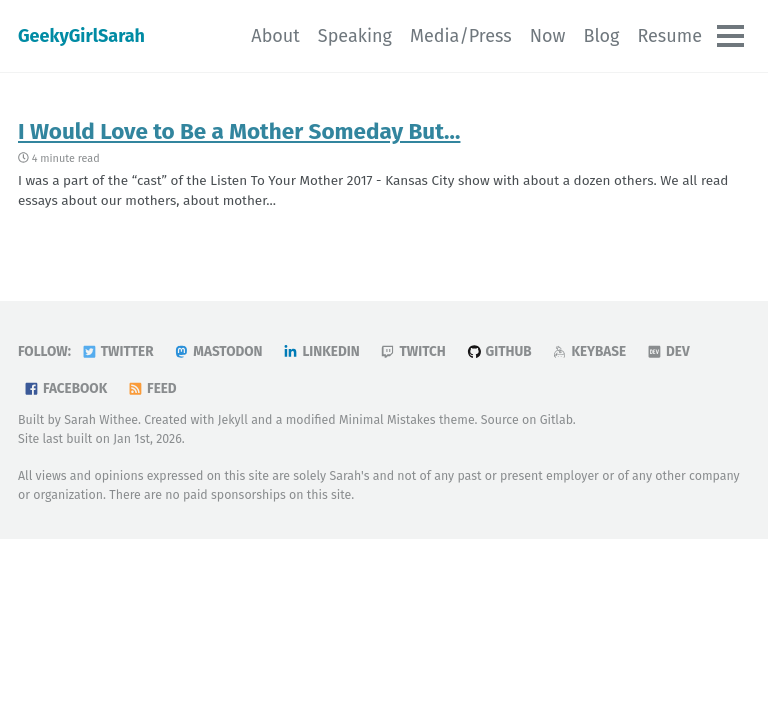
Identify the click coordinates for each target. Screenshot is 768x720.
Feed (152, 388)
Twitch (412, 351)
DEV (668, 351)
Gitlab (556, 419)
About (275, 36)
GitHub (499, 351)
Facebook (65, 388)
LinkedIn (320, 351)
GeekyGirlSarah (81, 36)
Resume (669, 36)
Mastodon (217, 351)
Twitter (117, 351)
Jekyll (233, 419)
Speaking (355, 36)
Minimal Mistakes (387, 419)
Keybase (588, 351)
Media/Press (461, 36)
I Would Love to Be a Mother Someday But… (239, 131)
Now (548, 36)
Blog (601, 36)
